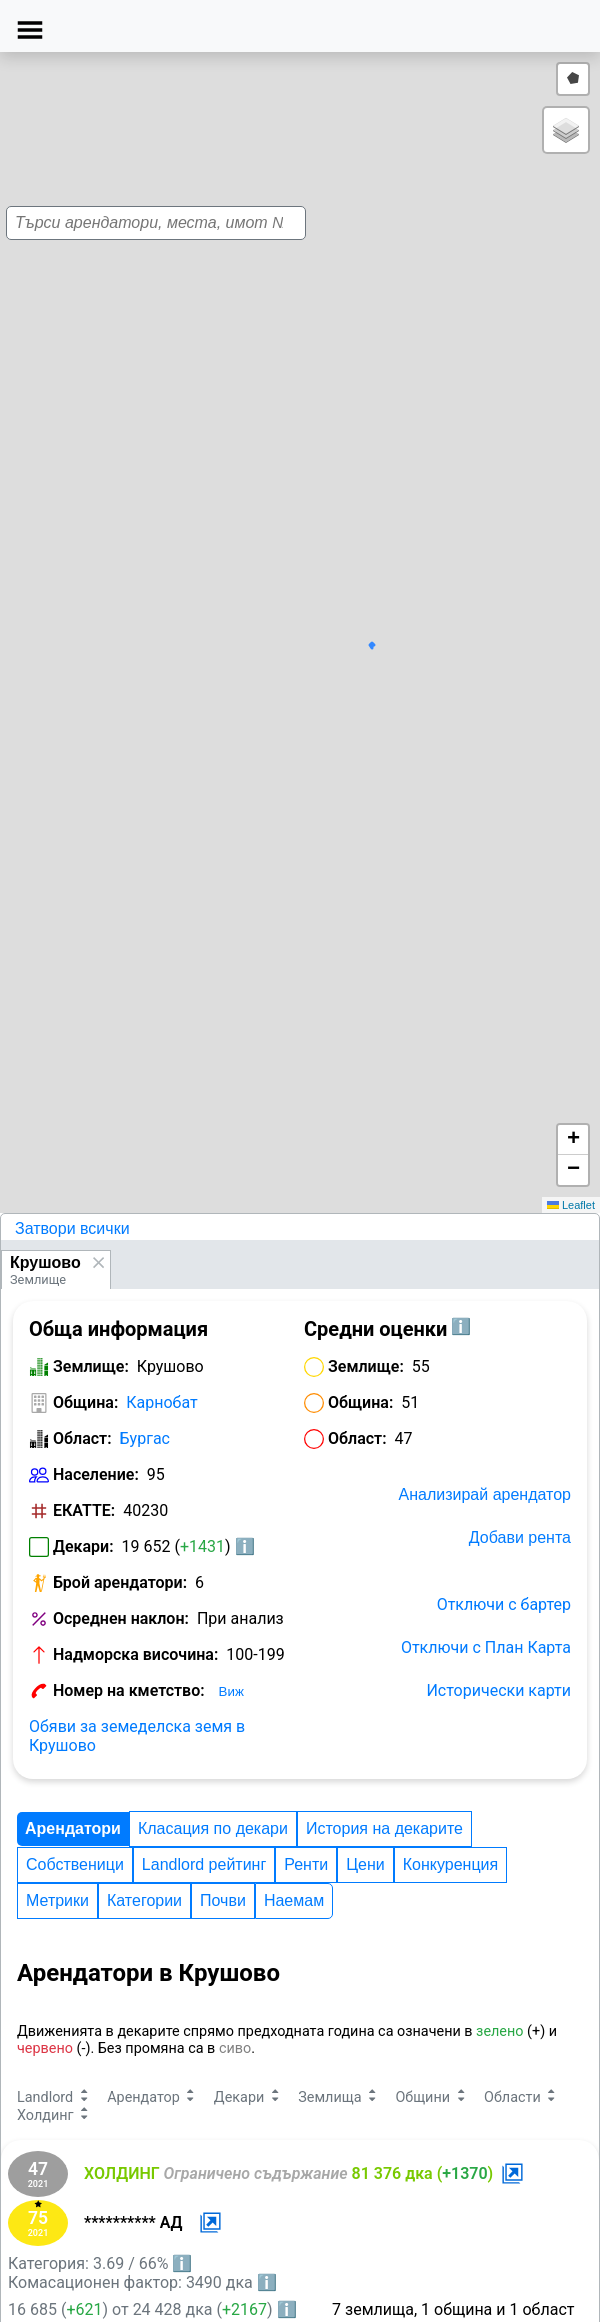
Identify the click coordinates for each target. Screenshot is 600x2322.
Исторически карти (498, 1690)
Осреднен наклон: (121, 1618)
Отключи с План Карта (486, 1647)
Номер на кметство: (129, 1690)
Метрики (57, 1900)
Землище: (91, 1366)
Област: (82, 1438)
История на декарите (384, 1828)
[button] (292, 591)
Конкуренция (450, 1864)
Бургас (145, 1438)
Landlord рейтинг (204, 1864)
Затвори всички (72, 1228)
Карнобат (161, 1402)
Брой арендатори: (120, 1582)
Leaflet (571, 1205)
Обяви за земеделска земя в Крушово (137, 1736)
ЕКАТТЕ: (84, 1510)
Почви (223, 1900)
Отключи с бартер (504, 1604)
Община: (85, 1402)
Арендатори (73, 1828)
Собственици (75, 1864)
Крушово (45, 1262)
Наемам (294, 1900)
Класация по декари (213, 1828)
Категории (144, 1900)
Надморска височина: (135, 1654)
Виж (231, 1691)
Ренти (306, 1864)
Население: (96, 1474)
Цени (365, 1864)
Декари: (83, 1546)
